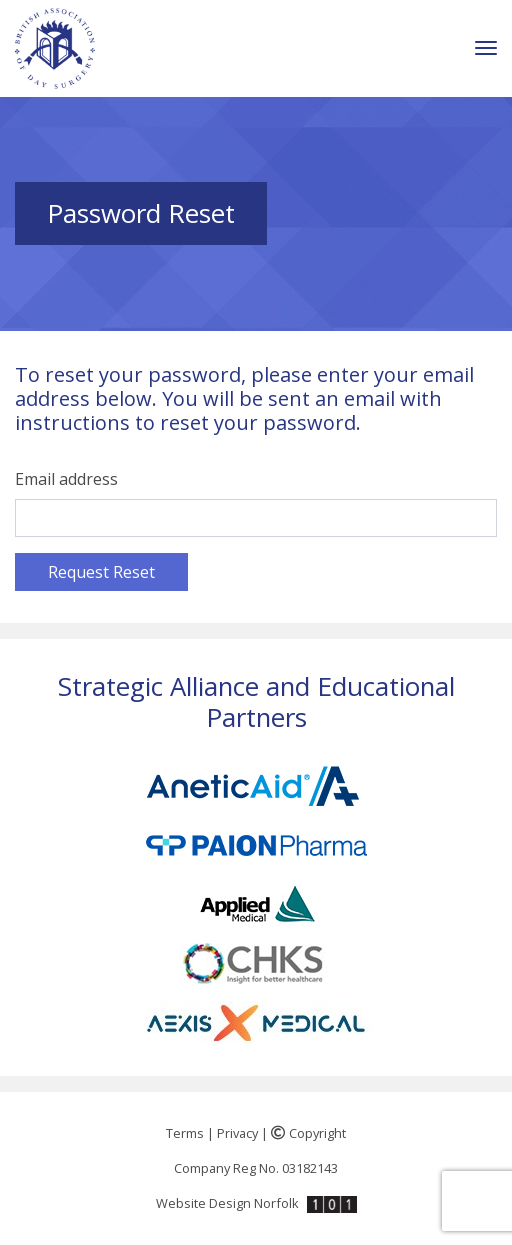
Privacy (237, 1133)
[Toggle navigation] (486, 48)
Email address (66, 479)
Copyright (308, 1133)
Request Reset (101, 572)
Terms (185, 1133)
